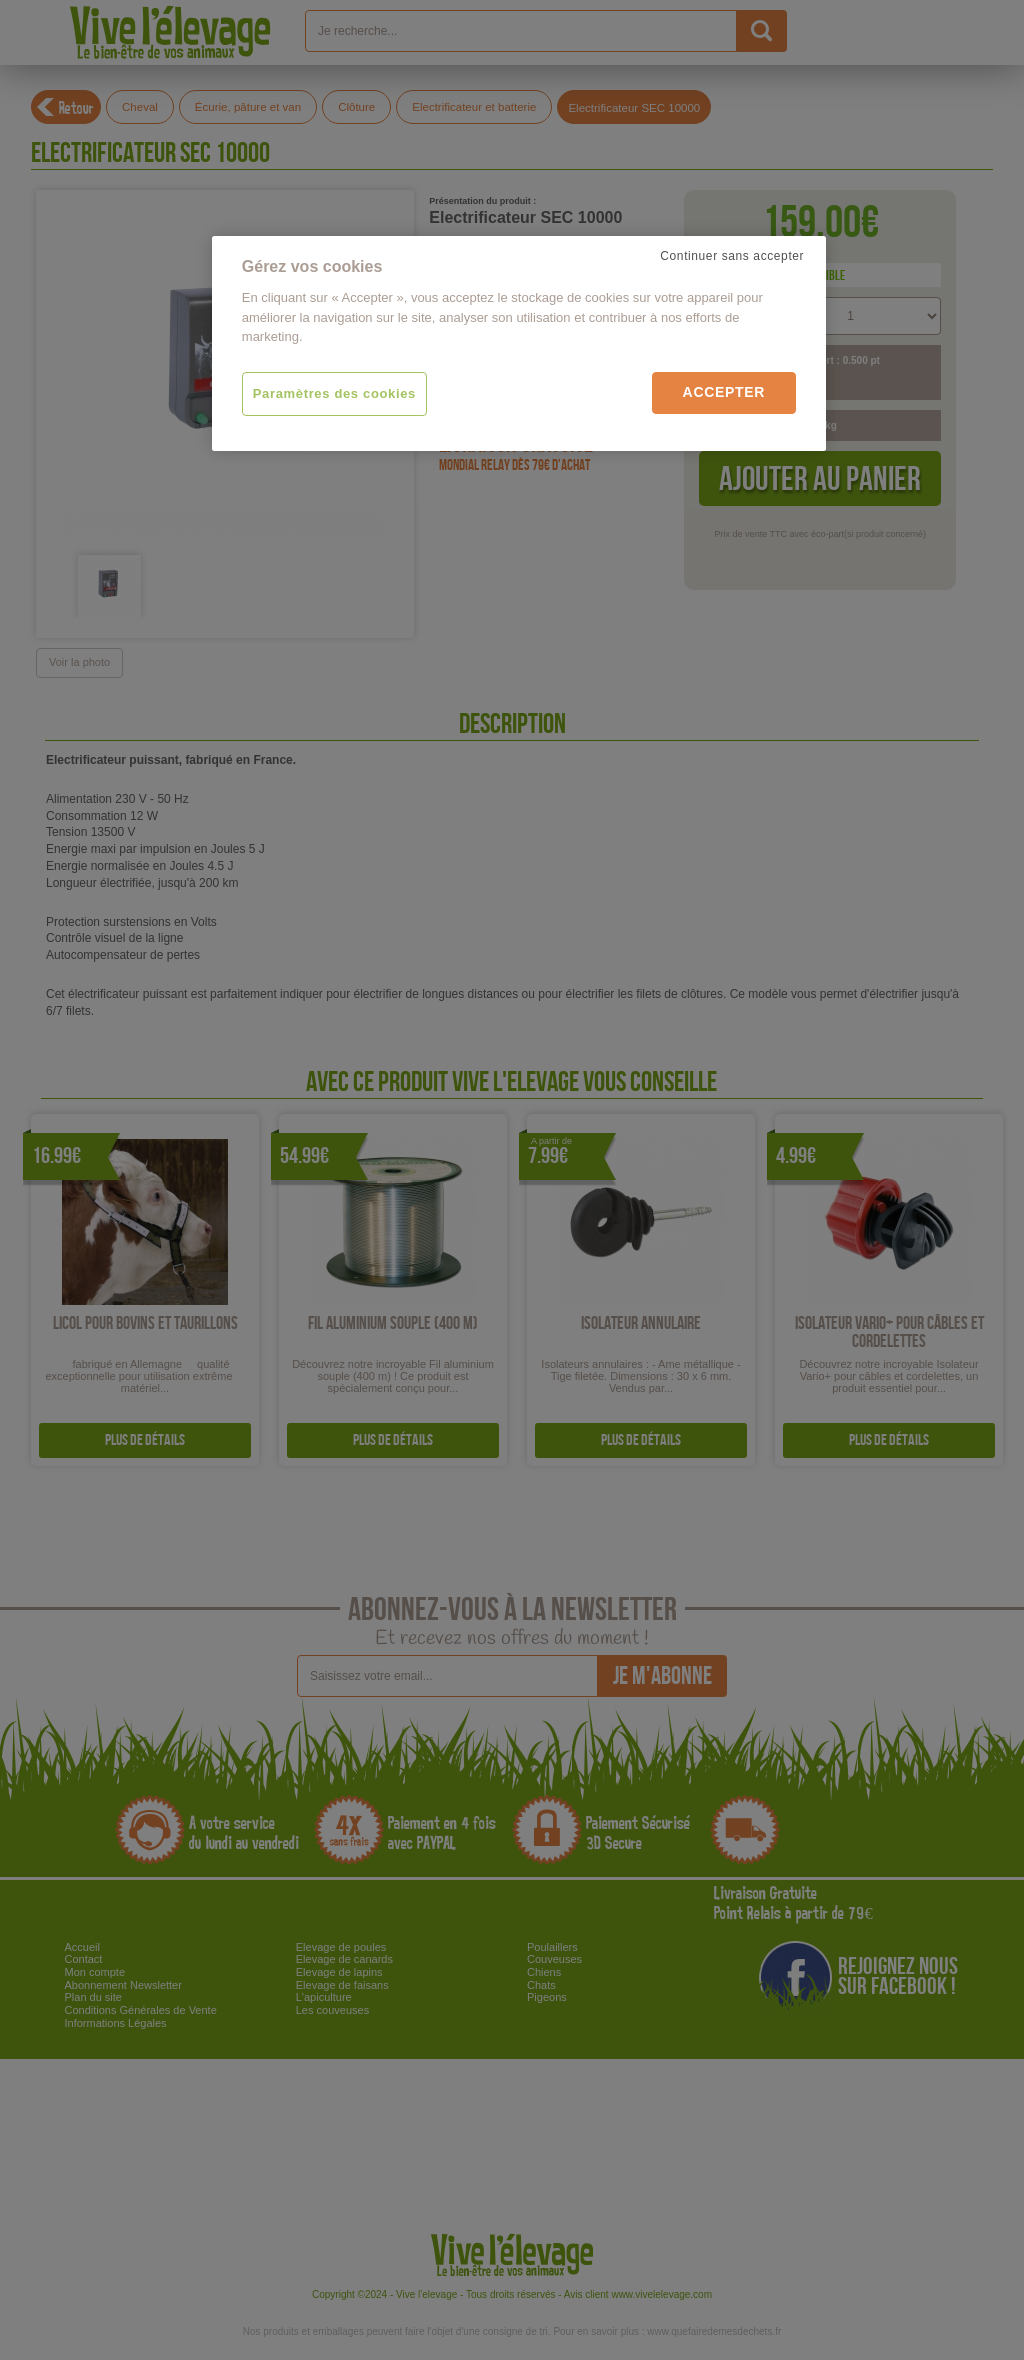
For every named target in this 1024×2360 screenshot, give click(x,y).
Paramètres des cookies (334, 393)
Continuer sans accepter (732, 256)
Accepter (724, 392)
